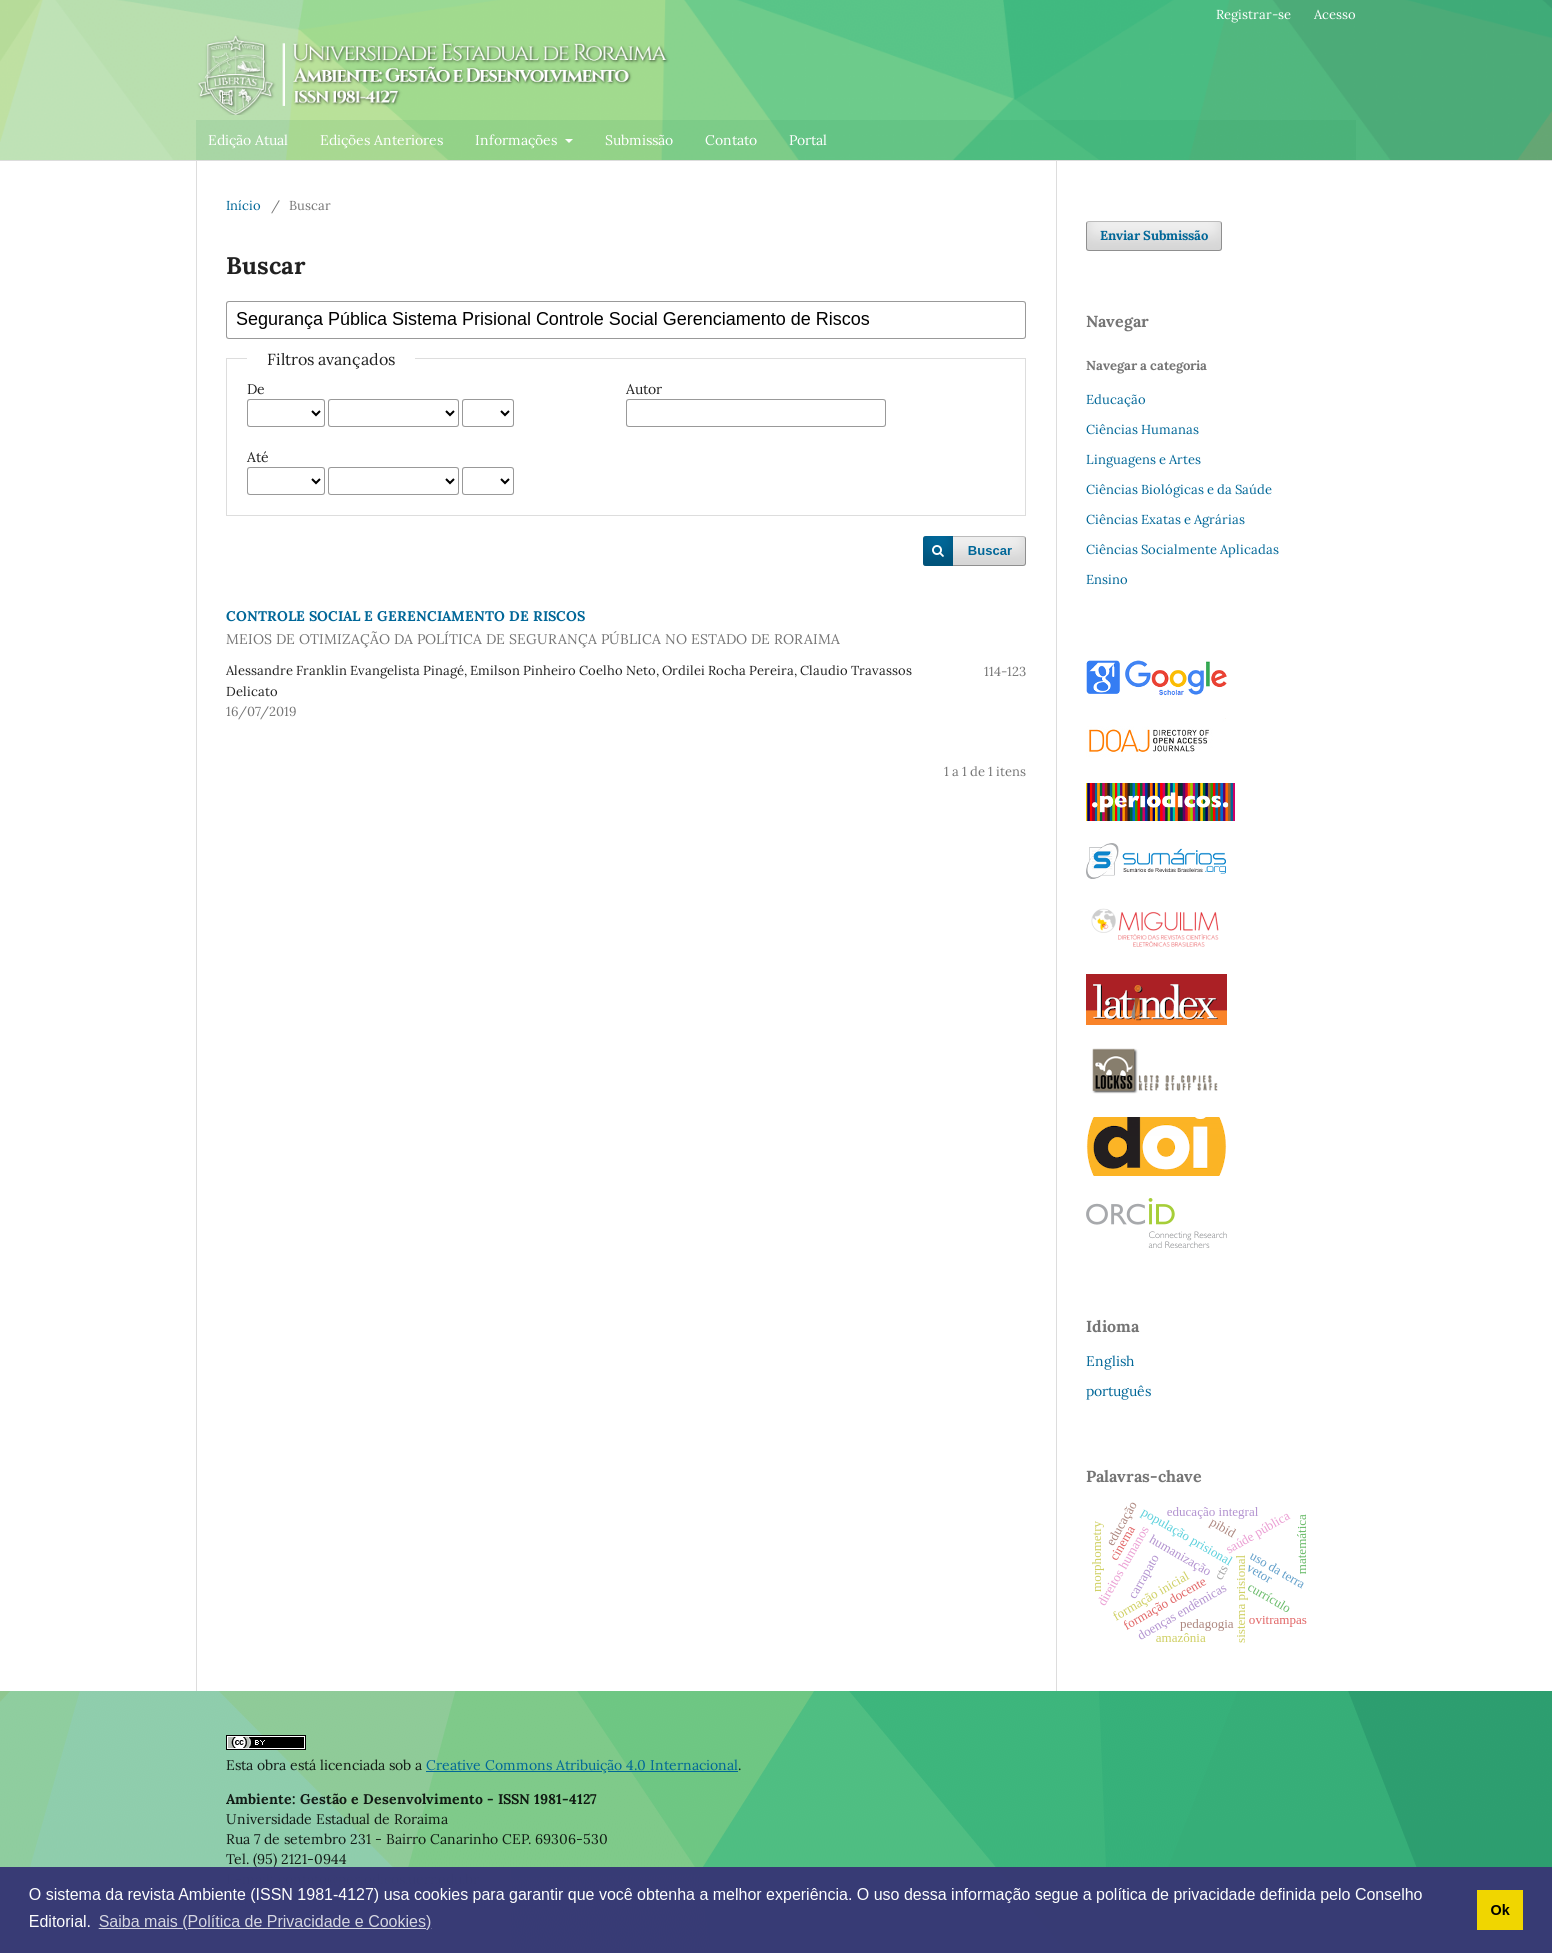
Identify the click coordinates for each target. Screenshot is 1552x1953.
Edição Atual (248, 140)
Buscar (990, 550)
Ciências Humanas (1142, 429)
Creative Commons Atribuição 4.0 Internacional (582, 1765)
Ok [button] (1499, 1910)
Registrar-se (1253, 14)
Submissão (639, 140)
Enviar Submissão (1154, 235)
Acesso (1335, 14)
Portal (808, 140)
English (1110, 1361)
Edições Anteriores (381, 140)
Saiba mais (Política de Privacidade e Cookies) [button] (265, 1921)
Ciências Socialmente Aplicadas (1182, 549)
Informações (518, 140)
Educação (1116, 399)
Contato (731, 140)
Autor (644, 389)
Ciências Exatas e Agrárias (1165, 519)
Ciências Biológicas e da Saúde (1179, 489)
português (1118, 1391)
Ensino (1107, 579)
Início (243, 205)
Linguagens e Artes (1143, 459)
